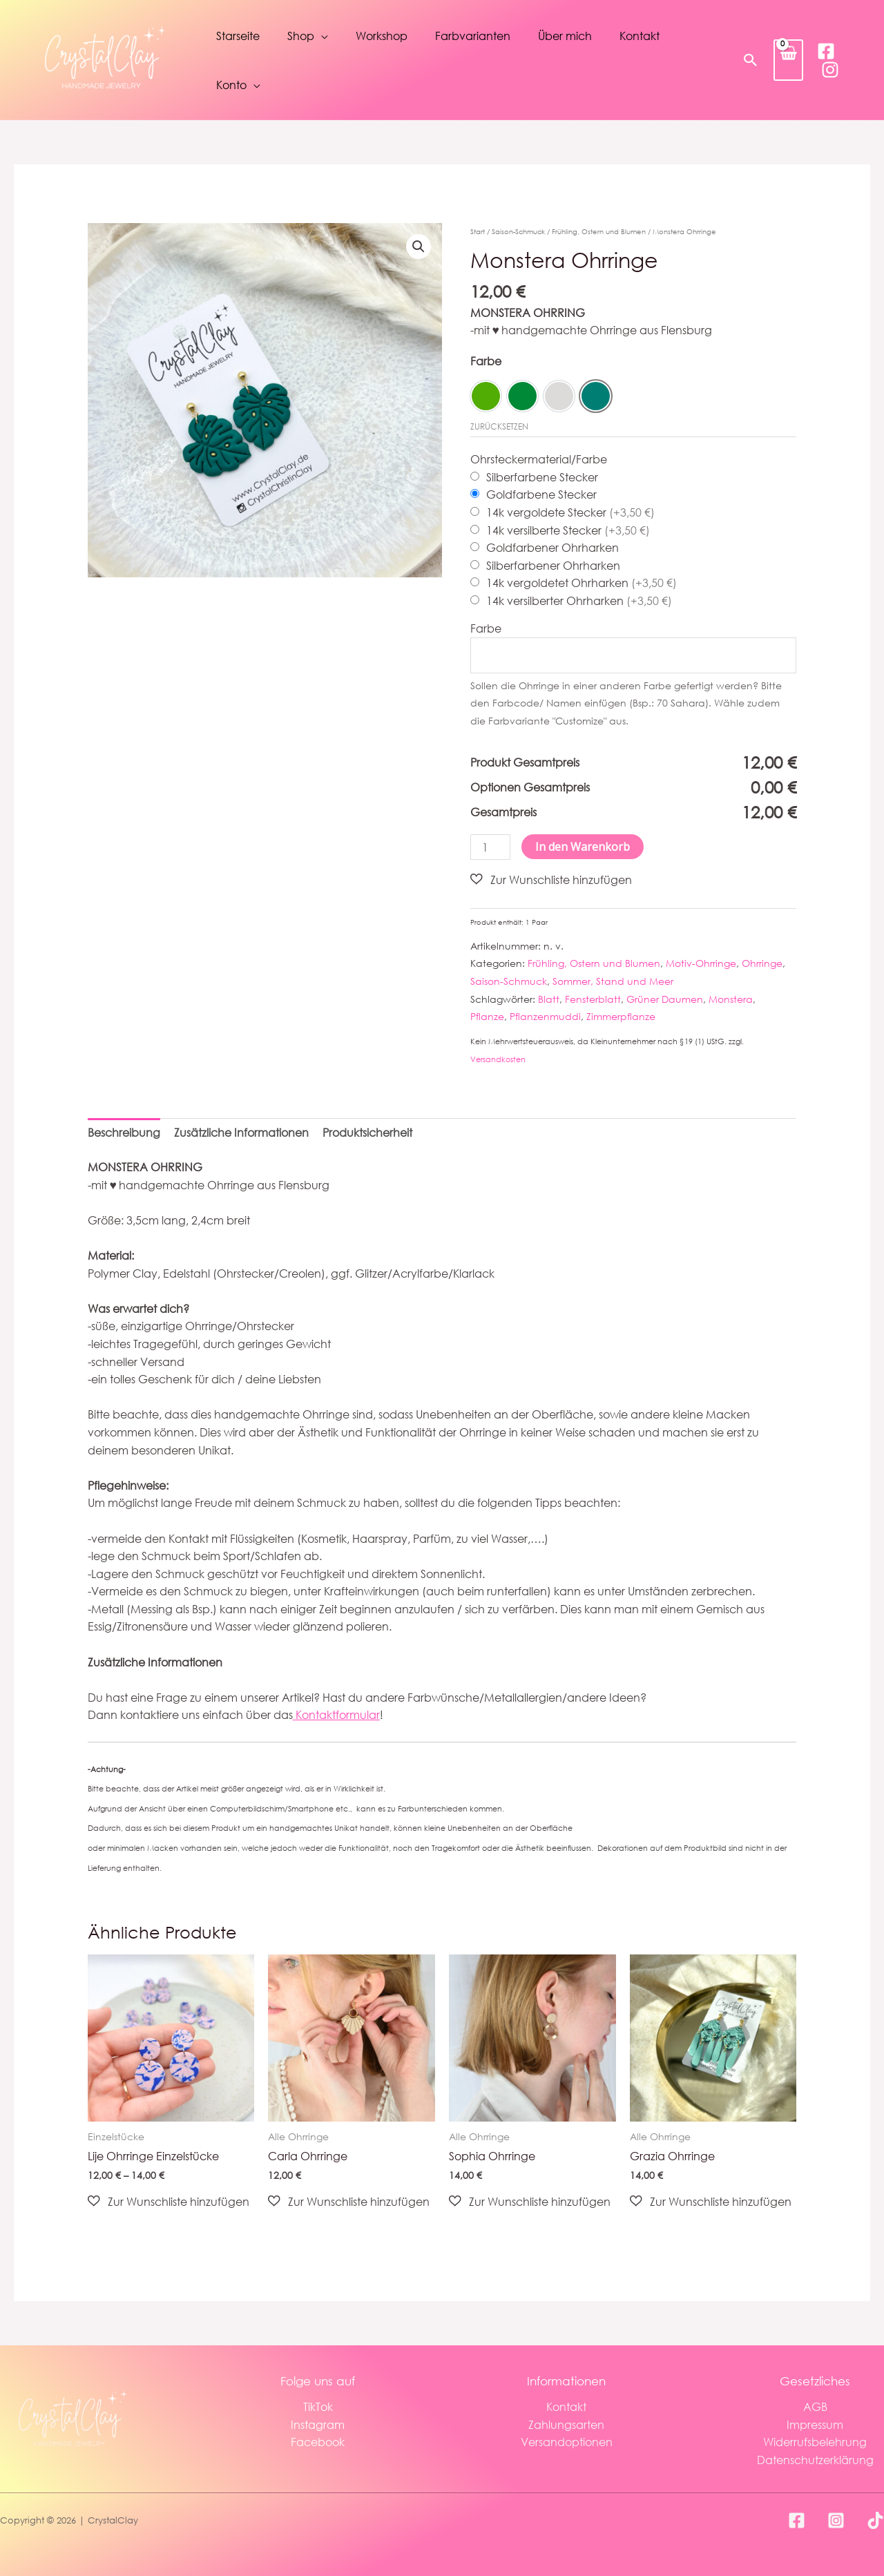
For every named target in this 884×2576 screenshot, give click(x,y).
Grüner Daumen (664, 999)
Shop (300, 35)
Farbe (485, 361)
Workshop (381, 35)
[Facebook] (826, 51)
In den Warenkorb (582, 846)
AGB (815, 2406)
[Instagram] (830, 70)
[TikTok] (875, 2520)
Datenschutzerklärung (815, 2459)
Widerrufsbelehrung (815, 2442)
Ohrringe (762, 963)
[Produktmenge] (490, 847)
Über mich (565, 35)
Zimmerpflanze (620, 1016)
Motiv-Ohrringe (701, 963)
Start (477, 232)
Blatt (548, 999)
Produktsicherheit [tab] (367, 1133)
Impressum (815, 2424)
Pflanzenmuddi (545, 1016)
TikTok (318, 2406)
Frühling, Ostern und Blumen (599, 232)
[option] (485, 396)
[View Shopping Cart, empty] (788, 59)
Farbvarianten (472, 35)
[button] (751, 60)
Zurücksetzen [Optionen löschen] (499, 426)
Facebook (318, 2442)
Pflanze (487, 1016)
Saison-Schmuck (518, 232)
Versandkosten (498, 1059)
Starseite (238, 35)
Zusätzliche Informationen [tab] (241, 1133)
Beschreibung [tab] (124, 1133)
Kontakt (639, 35)
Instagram (318, 2424)
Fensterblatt (593, 999)
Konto (231, 84)
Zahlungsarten (566, 2424)
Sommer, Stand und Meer (612, 981)
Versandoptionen (567, 2442)
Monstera (731, 999)
